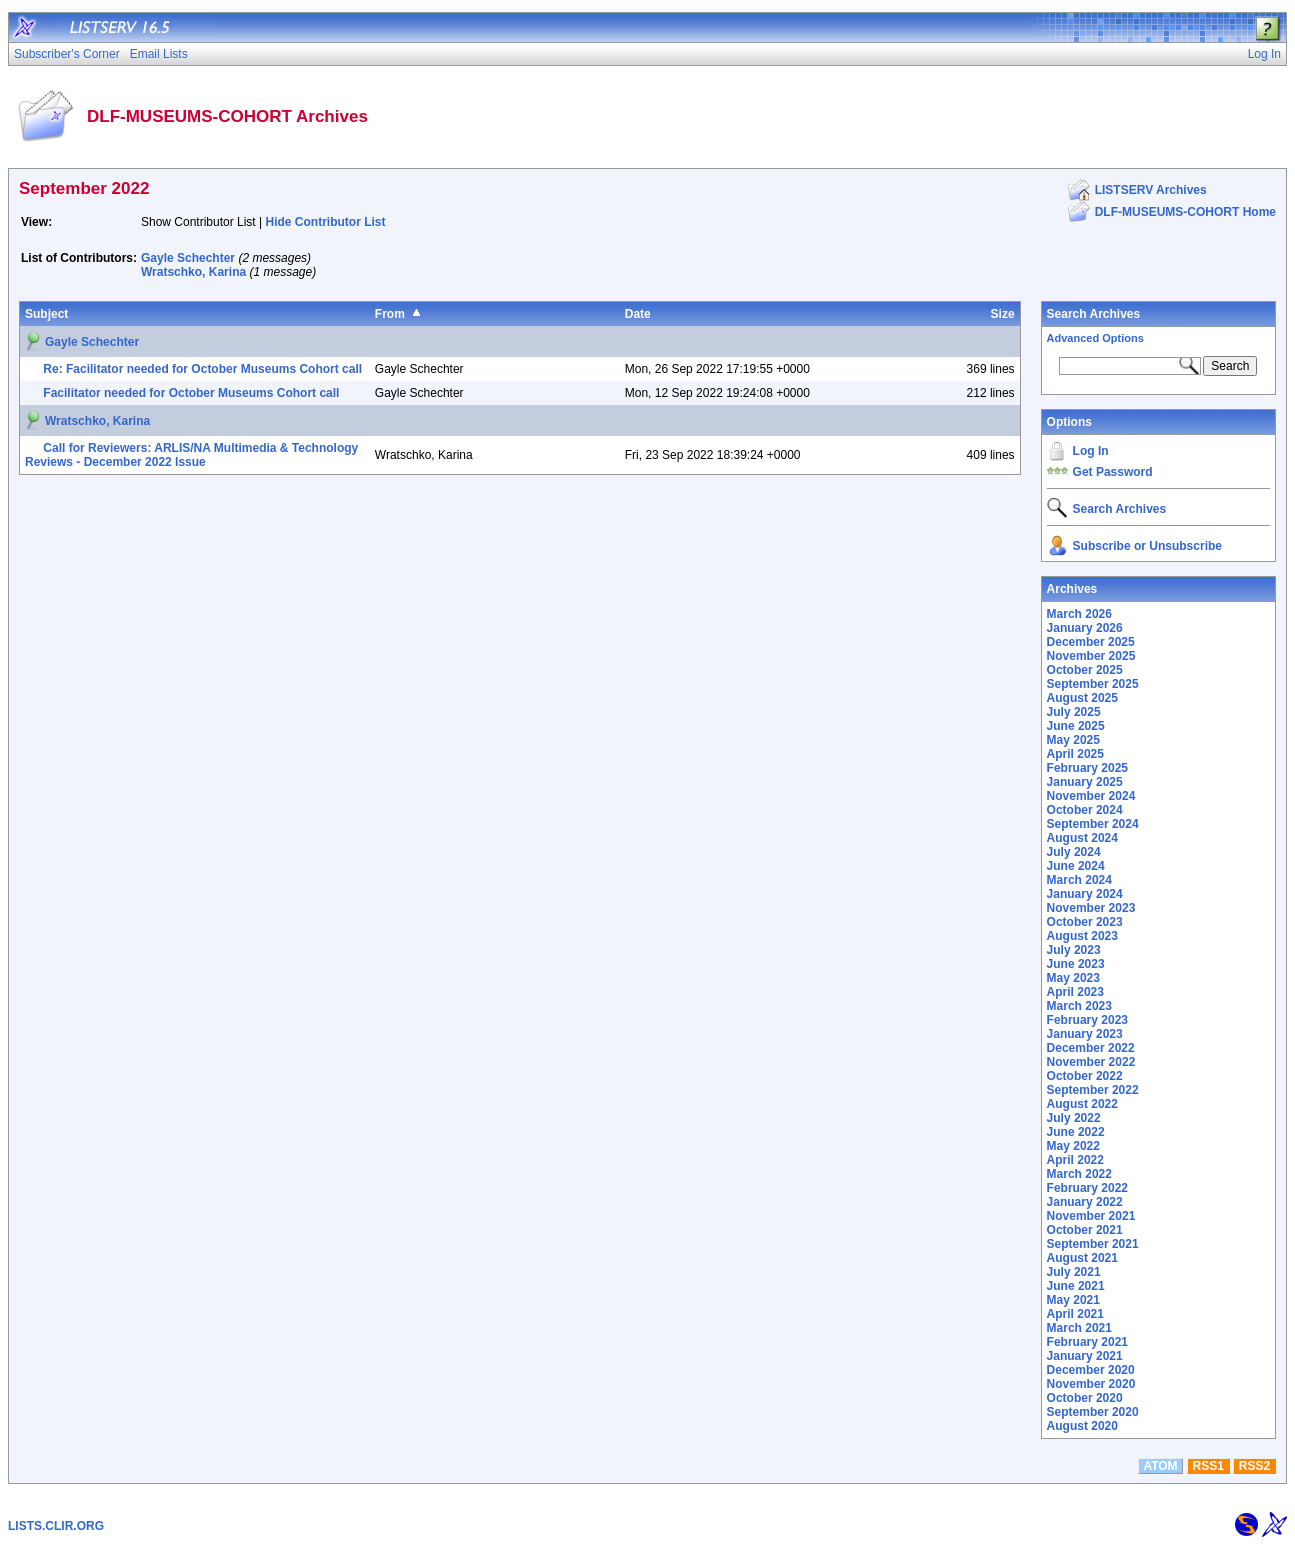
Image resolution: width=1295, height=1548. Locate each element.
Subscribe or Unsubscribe (1147, 546)
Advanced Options (1095, 338)
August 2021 (1082, 1258)
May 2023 (1073, 978)
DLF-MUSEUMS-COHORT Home (1185, 212)
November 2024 (1091, 796)
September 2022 (1093, 1090)
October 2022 (1085, 1076)
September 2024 (1093, 824)
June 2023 (1076, 964)
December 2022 (1091, 1048)
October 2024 (1085, 810)
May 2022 (1073, 1146)
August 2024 (1082, 838)
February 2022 (1087, 1188)
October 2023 (1085, 922)
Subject (46, 314)
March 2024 (1079, 880)
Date (638, 314)
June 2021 (1076, 1286)
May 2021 (1073, 1300)
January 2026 (1085, 628)
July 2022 (1074, 1118)
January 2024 (1085, 894)
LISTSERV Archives (1151, 190)
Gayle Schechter (188, 258)
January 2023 (1085, 1034)
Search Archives (1094, 314)
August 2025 (1082, 698)
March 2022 (1079, 1174)
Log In (1091, 451)
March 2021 (1079, 1328)
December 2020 (1091, 1370)
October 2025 (1085, 670)
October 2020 (1085, 1398)
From (390, 314)
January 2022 (1085, 1202)
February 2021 (1087, 1342)
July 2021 (1074, 1272)
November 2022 (1091, 1062)
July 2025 (1074, 712)
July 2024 (1074, 852)
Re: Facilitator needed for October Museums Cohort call (202, 369)
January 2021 (1085, 1356)
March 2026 (1079, 614)
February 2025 (1087, 768)
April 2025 (1075, 754)
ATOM (1160, 1466)
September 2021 (1093, 1244)
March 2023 (1079, 1006)
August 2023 (1082, 936)
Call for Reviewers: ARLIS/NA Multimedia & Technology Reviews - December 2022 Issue (191, 455)
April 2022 (1075, 1160)
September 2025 (1093, 684)
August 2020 (1082, 1426)
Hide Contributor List (326, 222)
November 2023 (1091, 908)
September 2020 (1093, 1412)
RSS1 (1208, 1466)
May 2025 (1073, 740)
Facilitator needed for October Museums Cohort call (191, 393)
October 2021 (1085, 1230)
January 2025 (1085, 782)
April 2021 (1075, 1314)
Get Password (1113, 472)
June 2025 (1076, 726)
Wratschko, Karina (193, 272)
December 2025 (1091, 642)
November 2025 (1091, 656)
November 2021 (1091, 1216)
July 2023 (1074, 950)
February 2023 (1087, 1020)
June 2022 (1076, 1132)
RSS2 (1254, 1466)
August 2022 (1082, 1104)
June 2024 (1076, 866)
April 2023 (1075, 992)
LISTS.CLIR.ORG (56, 1526)
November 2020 (1091, 1384)
